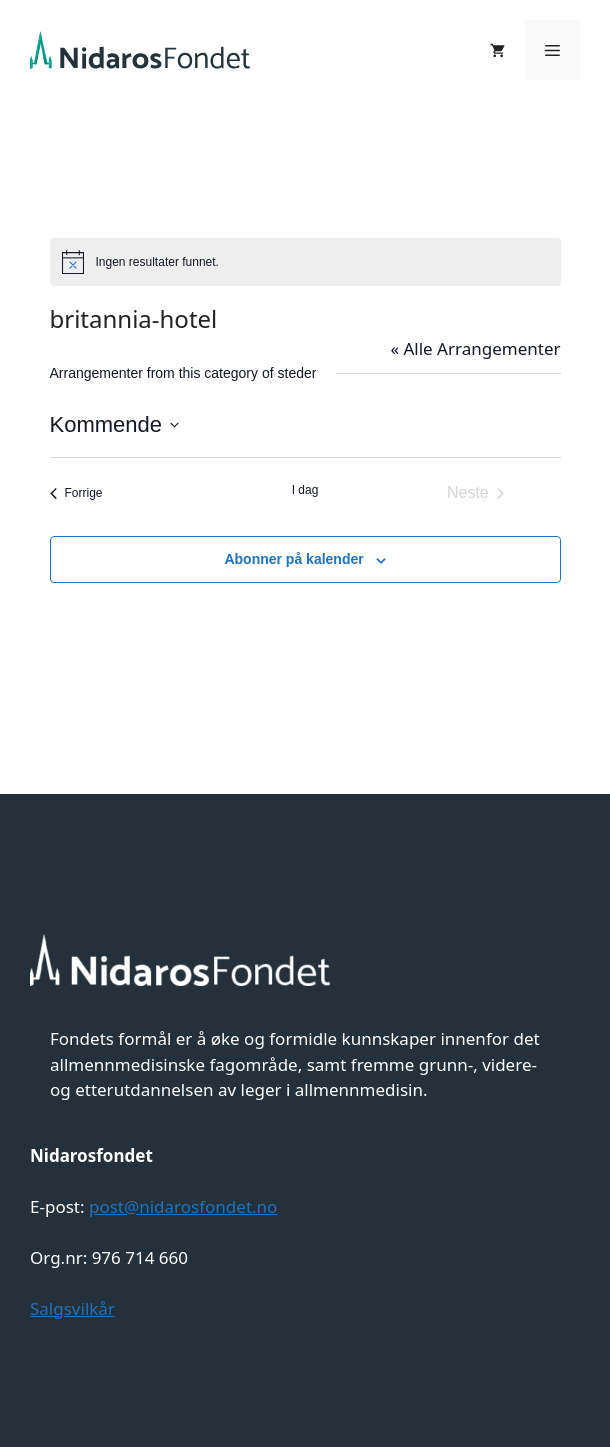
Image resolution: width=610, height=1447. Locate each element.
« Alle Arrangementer (475, 348)
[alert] (305, 262)
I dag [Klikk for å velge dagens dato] (305, 490)
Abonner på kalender (293, 559)
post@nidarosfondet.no (183, 1206)
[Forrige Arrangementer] (76, 493)
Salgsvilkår (72, 1308)
